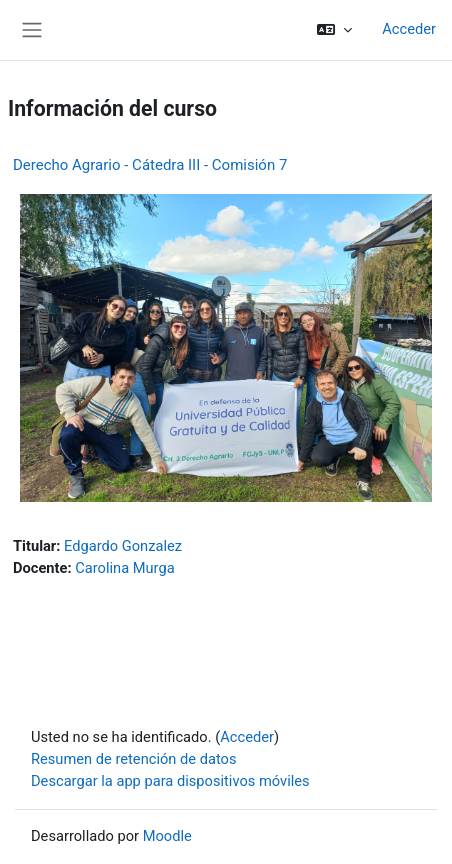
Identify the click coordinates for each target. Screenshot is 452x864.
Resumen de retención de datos (134, 759)
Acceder (409, 29)
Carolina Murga (124, 568)
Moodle (167, 836)
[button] (334, 30)
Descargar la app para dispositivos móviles (170, 781)
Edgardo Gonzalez (123, 546)
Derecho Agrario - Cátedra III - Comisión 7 (150, 165)
